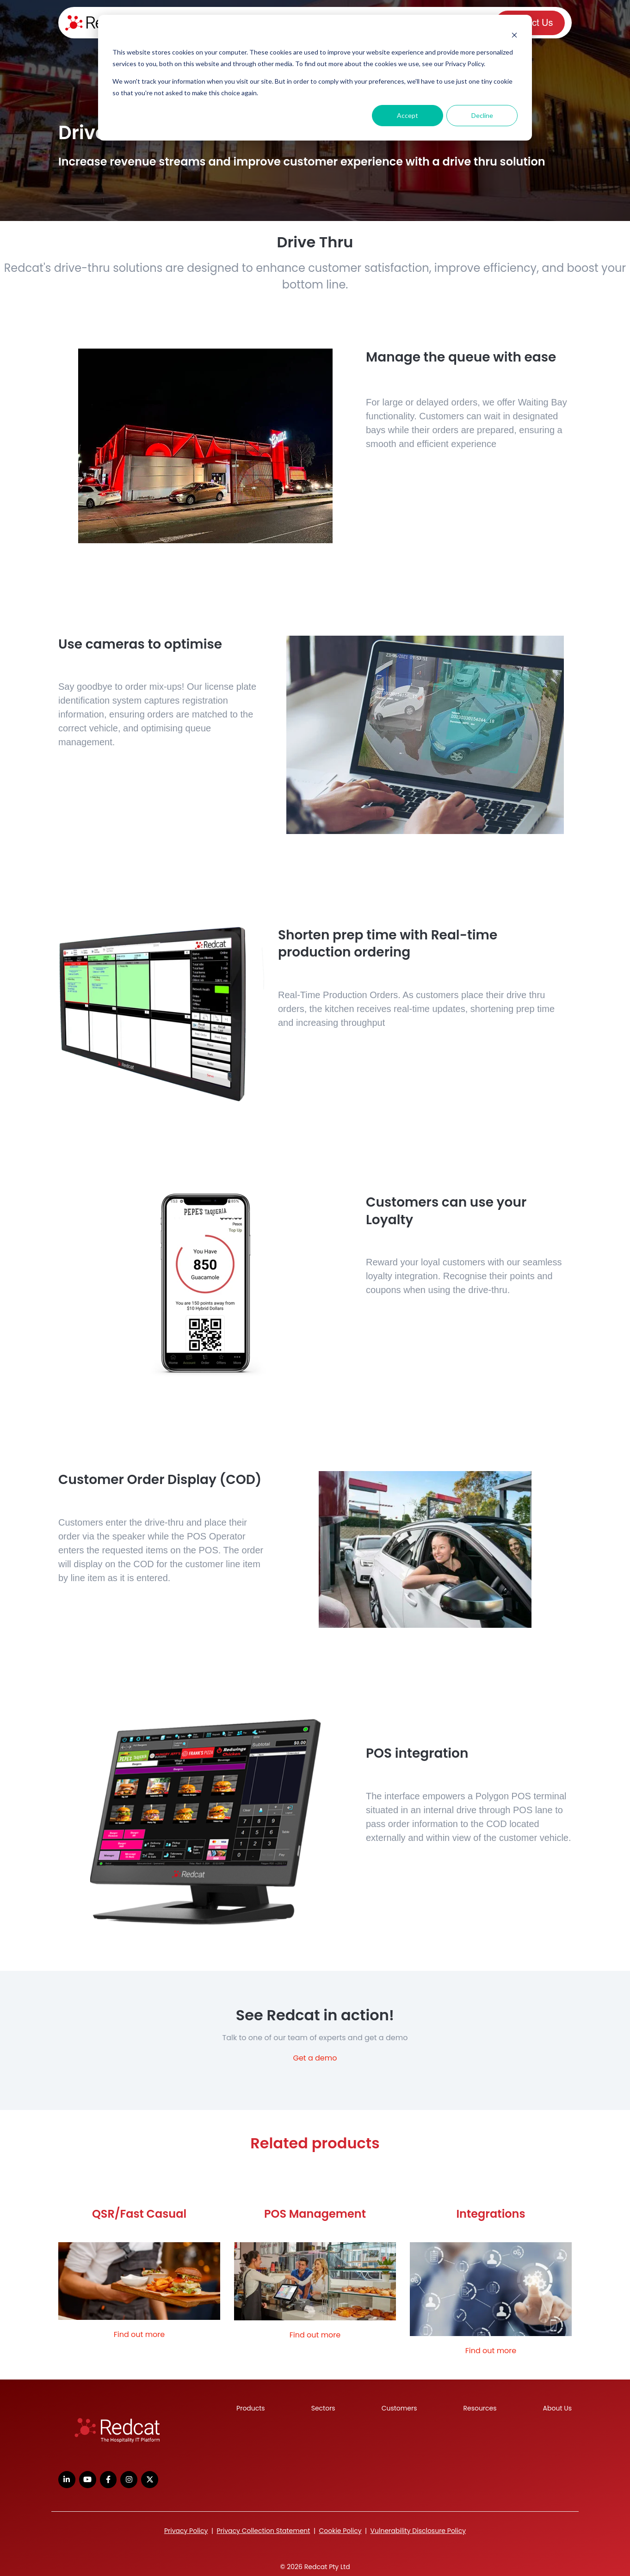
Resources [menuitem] (479, 2408)
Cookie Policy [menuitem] (340, 2530)
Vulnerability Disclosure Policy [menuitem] (418, 2530)
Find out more (139, 2334)
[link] (117, 2431)
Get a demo (315, 2058)
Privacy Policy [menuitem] (186, 2530)
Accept (407, 115)
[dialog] (315, 78)
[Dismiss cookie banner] (514, 35)
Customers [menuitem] (399, 2408)
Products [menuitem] (250, 2408)
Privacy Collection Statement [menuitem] (263, 2530)
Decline (482, 115)
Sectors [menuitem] (323, 2408)
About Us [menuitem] (557, 2408)
